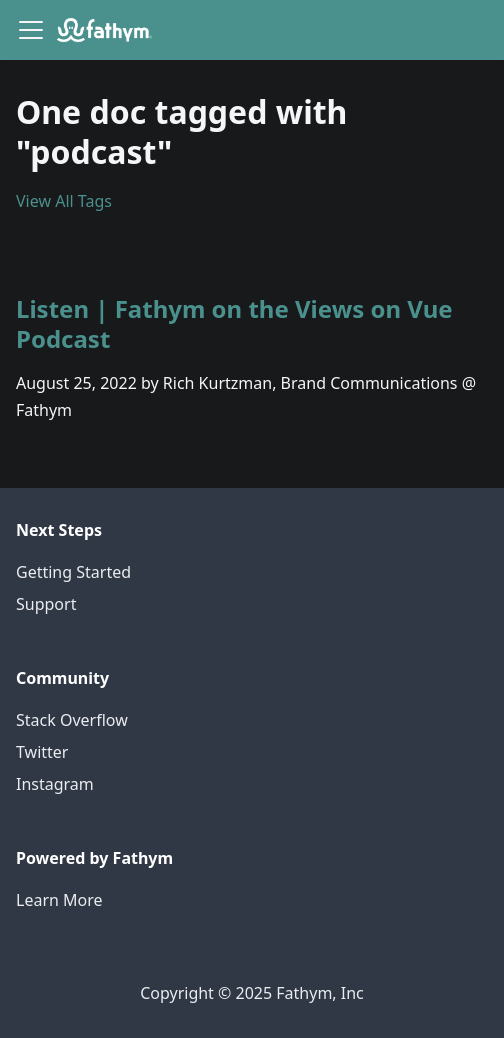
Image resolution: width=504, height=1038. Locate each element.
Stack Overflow (72, 720)
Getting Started (73, 572)
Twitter (42, 752)
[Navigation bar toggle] (31, 30)
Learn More (59, 900)
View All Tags (64, 201)
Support (46, 604)
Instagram (55, 784)
